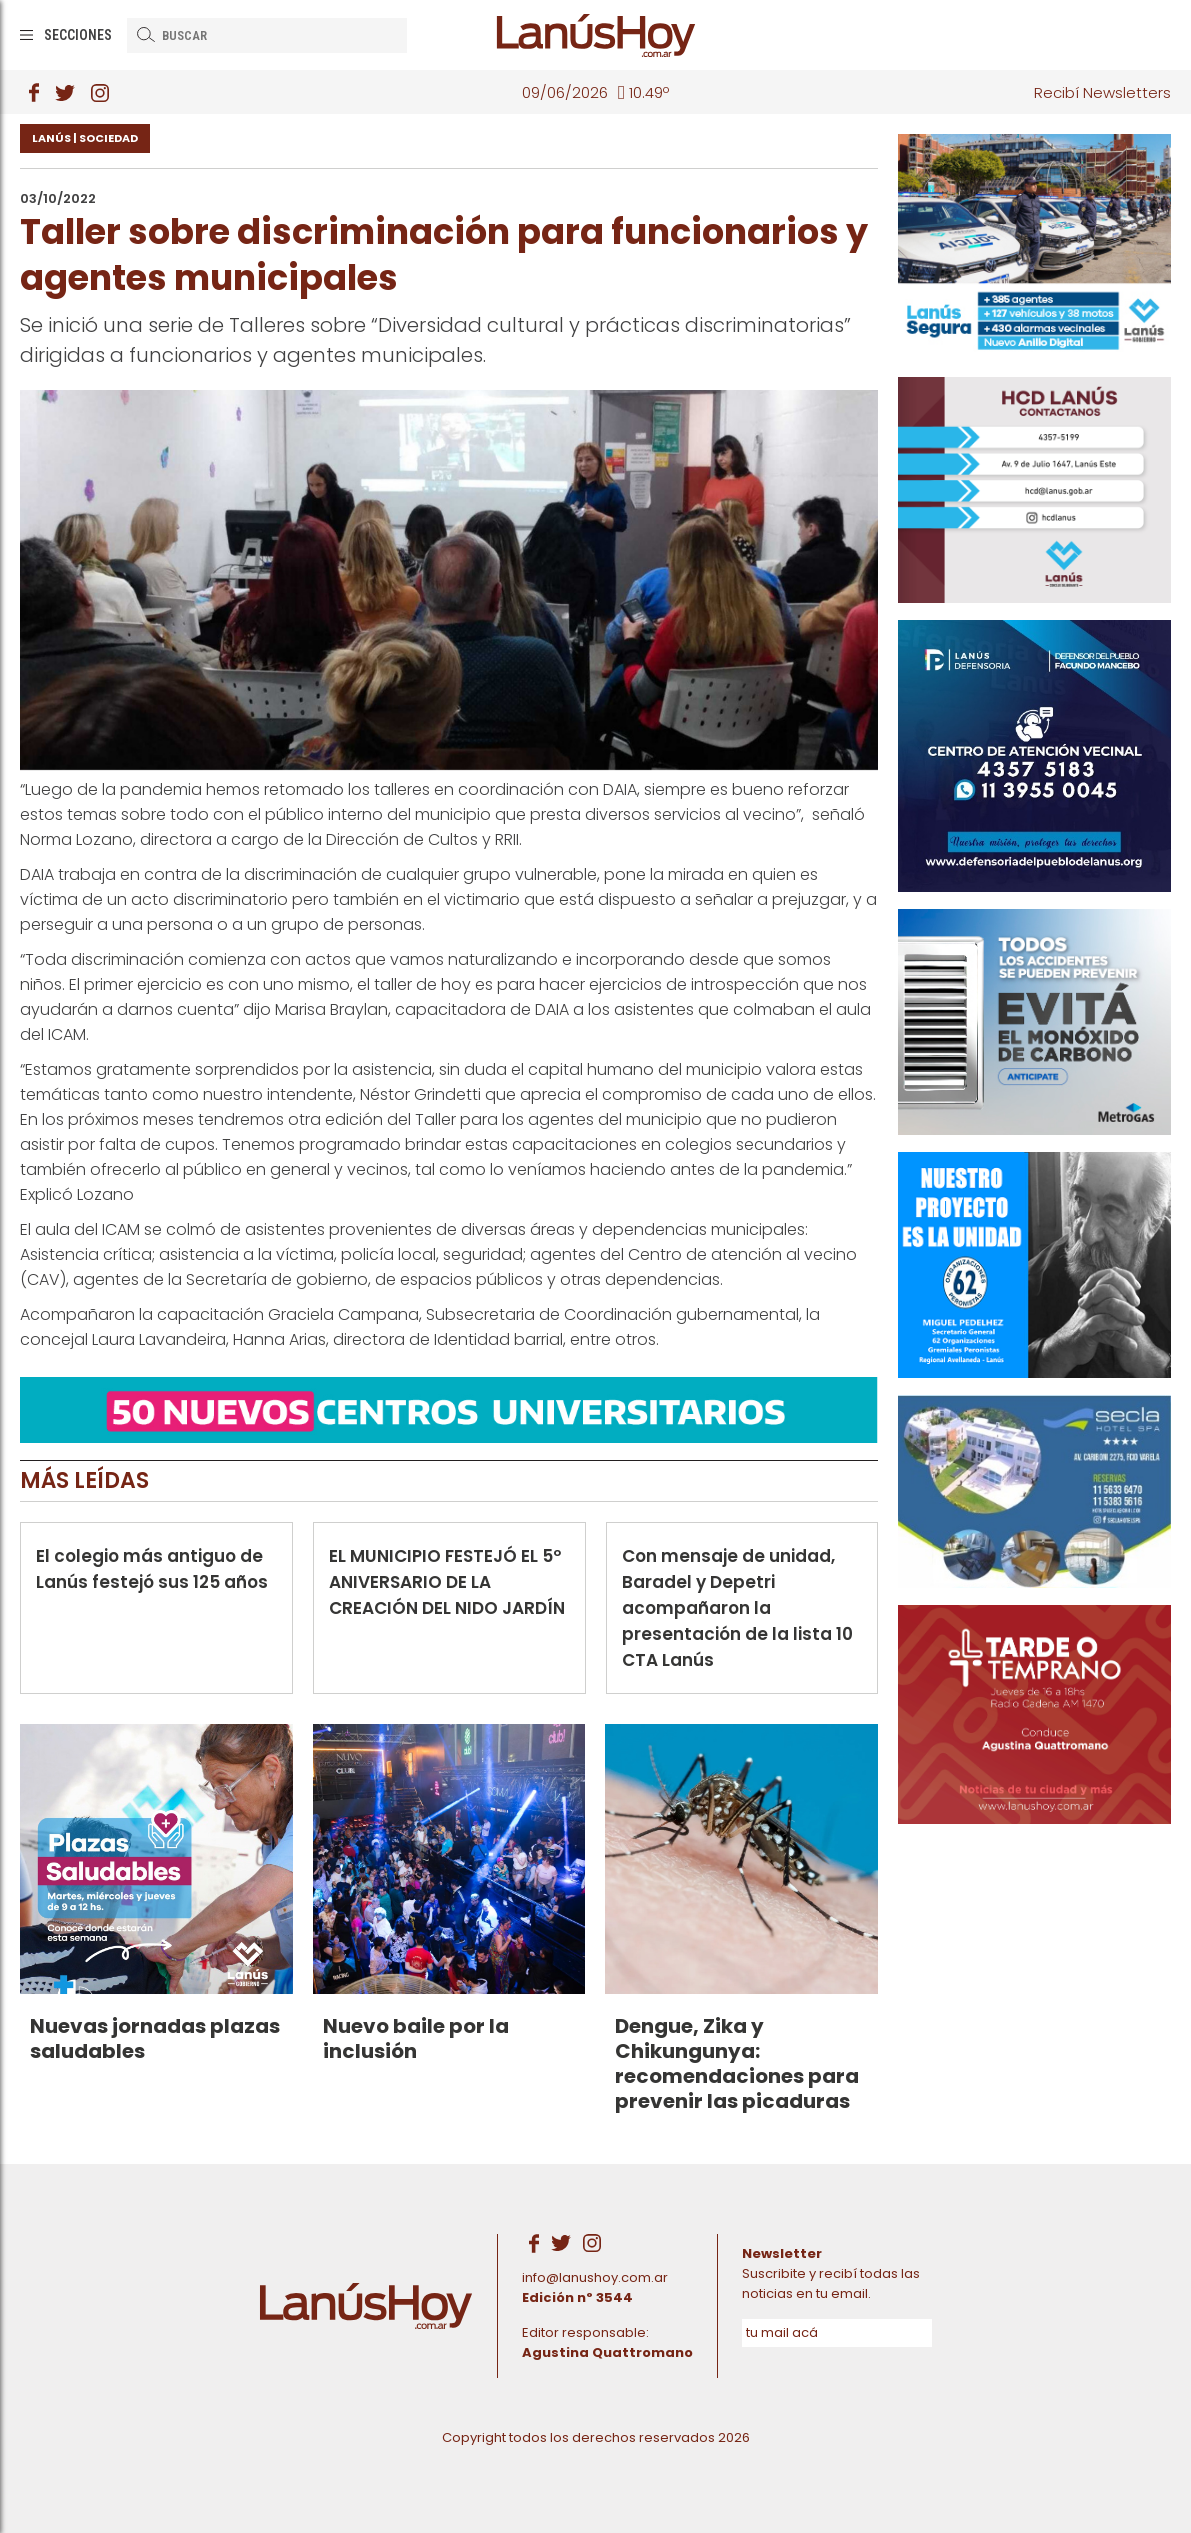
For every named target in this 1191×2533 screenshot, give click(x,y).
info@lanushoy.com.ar (595, 2277)
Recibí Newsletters (1102, 92)
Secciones (78, 35)
